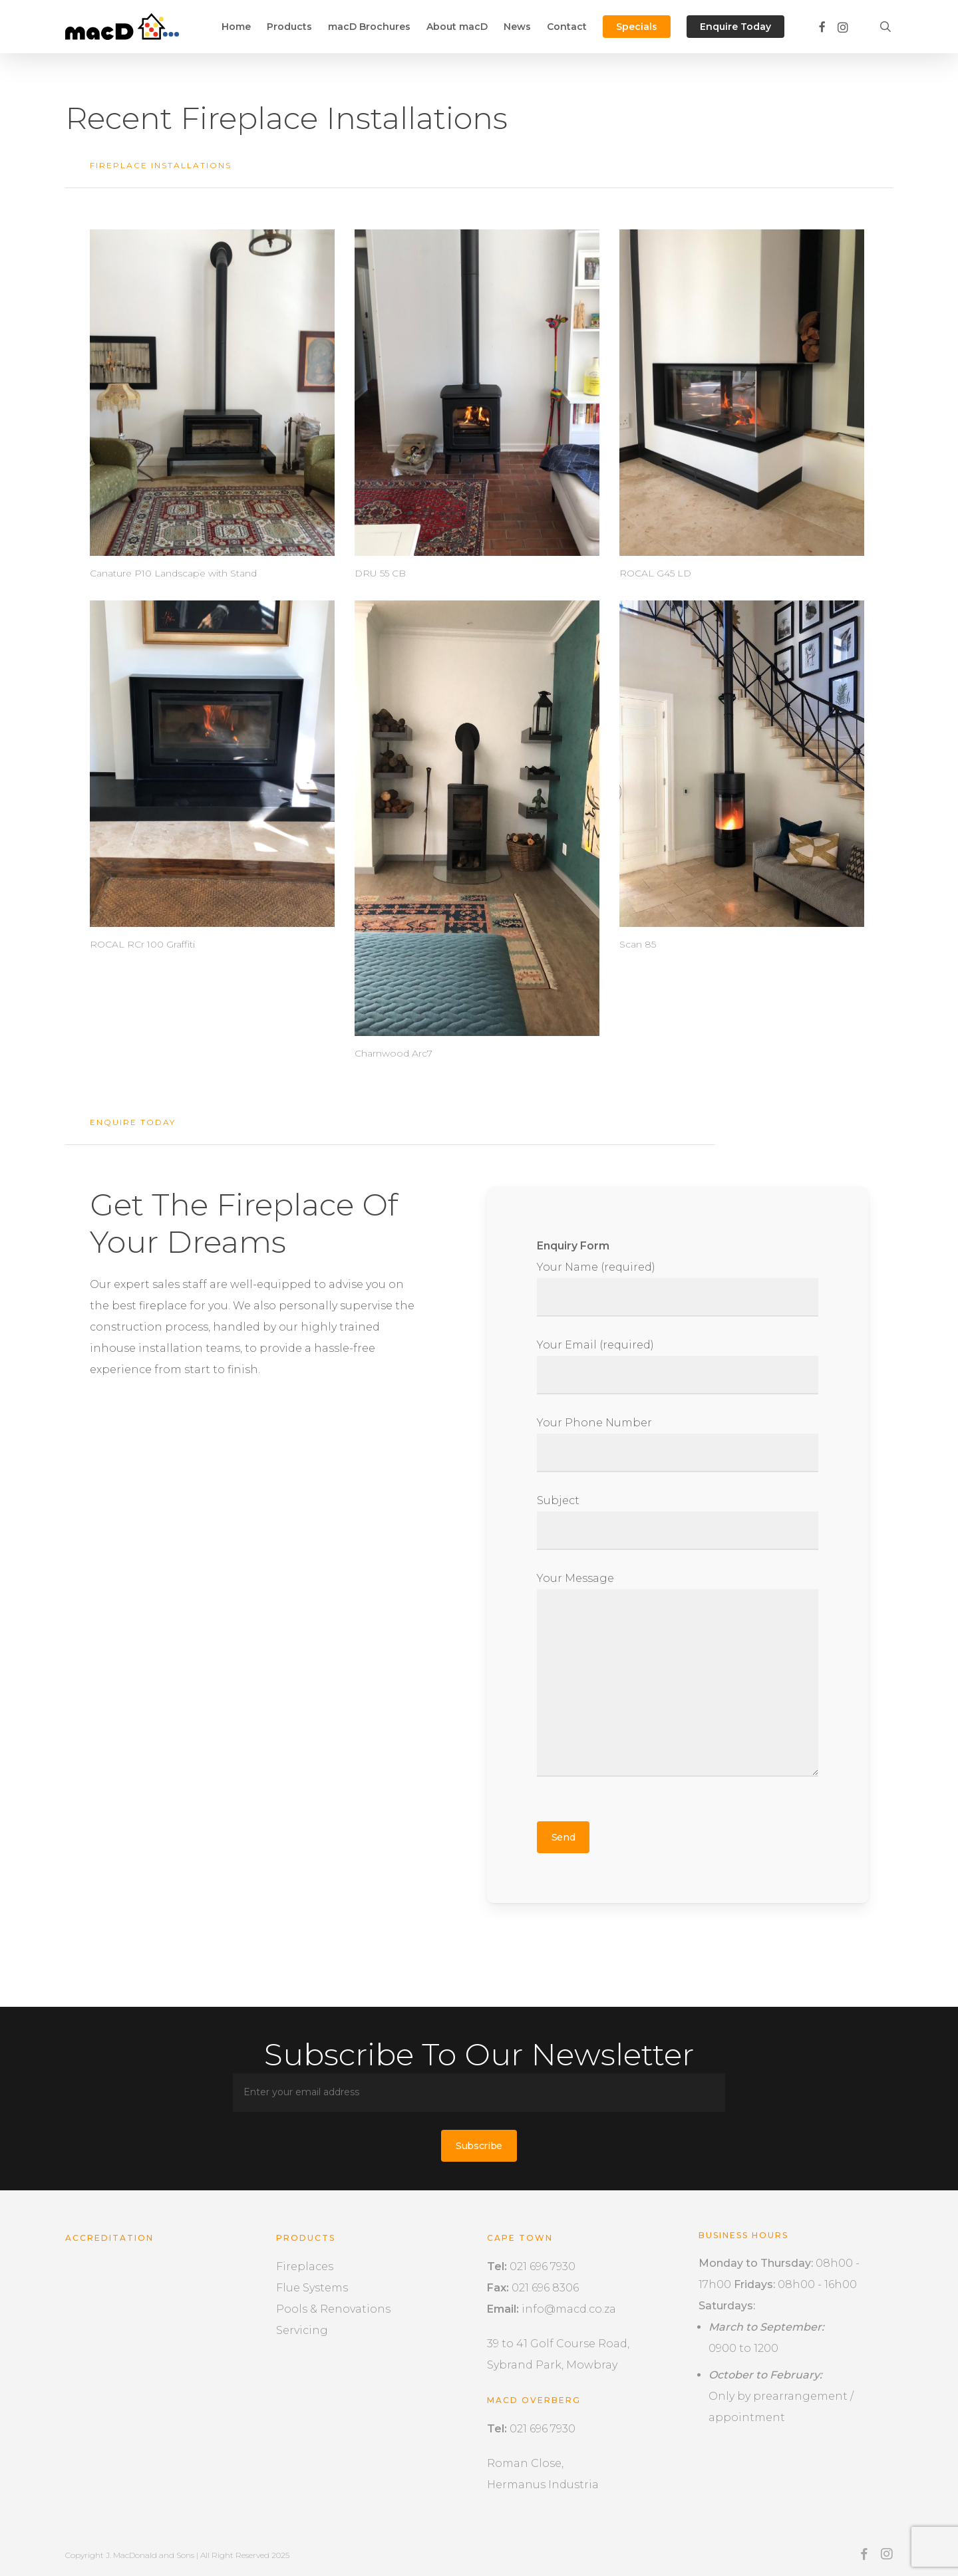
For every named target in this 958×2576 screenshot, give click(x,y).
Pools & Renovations (333, 2309)
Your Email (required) (677, 1366)
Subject (677, 1522)
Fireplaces (304, 2266)
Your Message (677, 1678)
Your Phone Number (677, 1444)
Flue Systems (312, 2287)
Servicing (302, 2330)
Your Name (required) (677, 1289)
